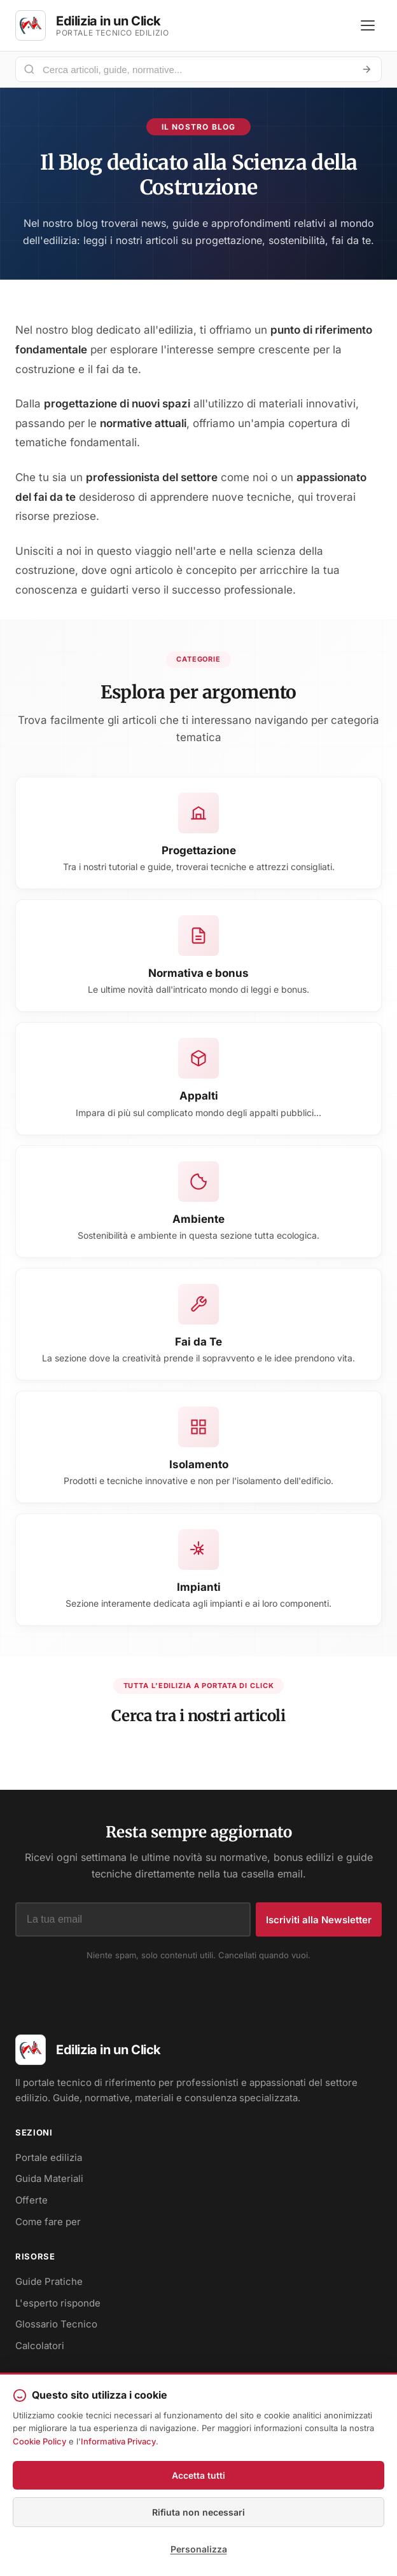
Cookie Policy (39, 2441)
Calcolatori (39, 2346)
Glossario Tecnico (56, 2324)
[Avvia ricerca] (366, 69)
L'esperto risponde (58, 2303)
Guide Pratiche (49, 2281)
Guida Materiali (49, 2178)
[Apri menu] (368, 25)
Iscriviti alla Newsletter (319, 1920)
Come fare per (48, 2222)
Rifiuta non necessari (198, 2512)
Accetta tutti (198, 2475)
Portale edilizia (48, 2157)
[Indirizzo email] (133, 1919)
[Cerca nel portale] (193, 69)
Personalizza (199, 2549)
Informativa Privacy (118, 2441)
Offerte (31, 2200)
